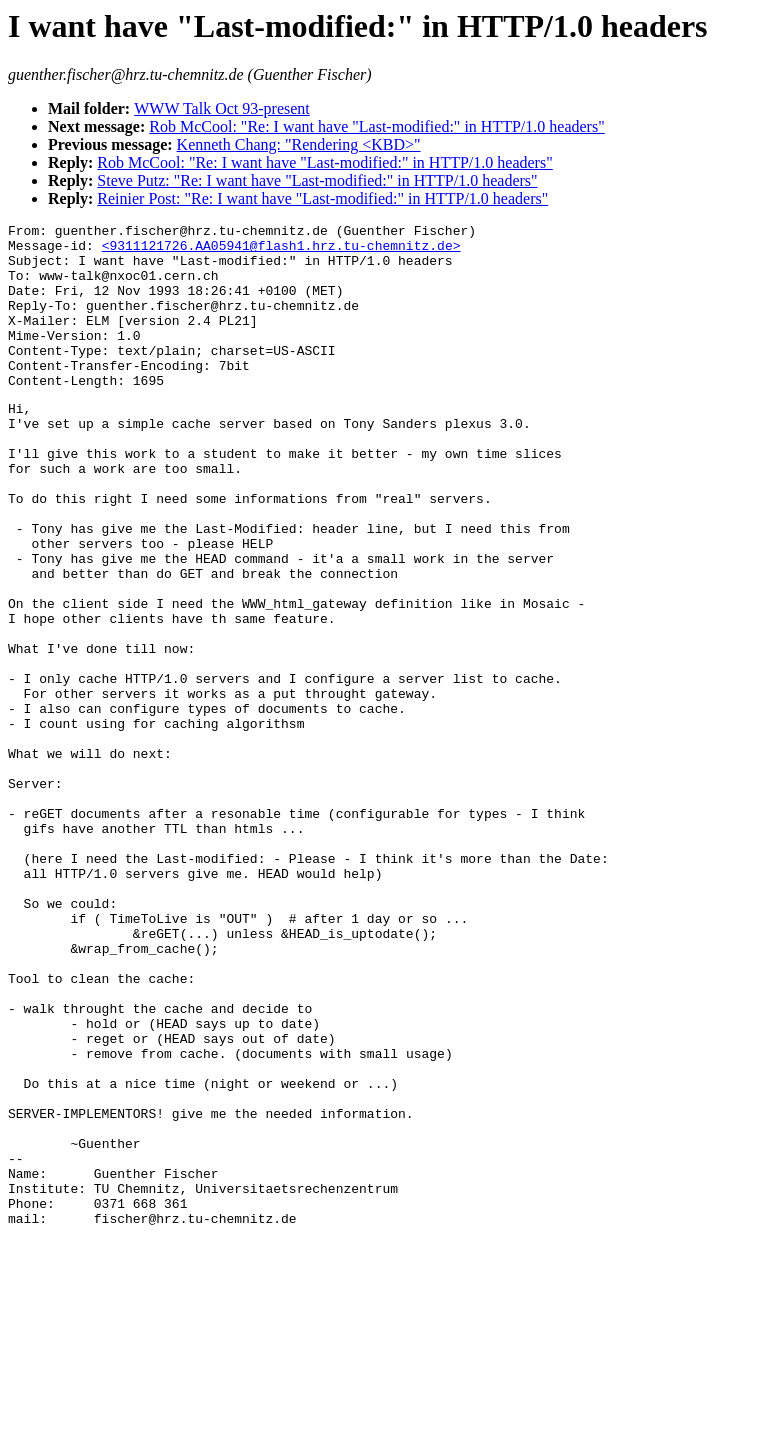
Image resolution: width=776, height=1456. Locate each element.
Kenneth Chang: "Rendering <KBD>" (299, 144)
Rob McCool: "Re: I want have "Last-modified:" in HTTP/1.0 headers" (376, 126)
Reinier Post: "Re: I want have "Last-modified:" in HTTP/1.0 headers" (322, 198)
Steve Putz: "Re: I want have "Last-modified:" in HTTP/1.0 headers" (317, 180)
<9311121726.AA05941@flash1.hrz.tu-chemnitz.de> (281, 251)
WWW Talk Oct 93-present (222, 108)
